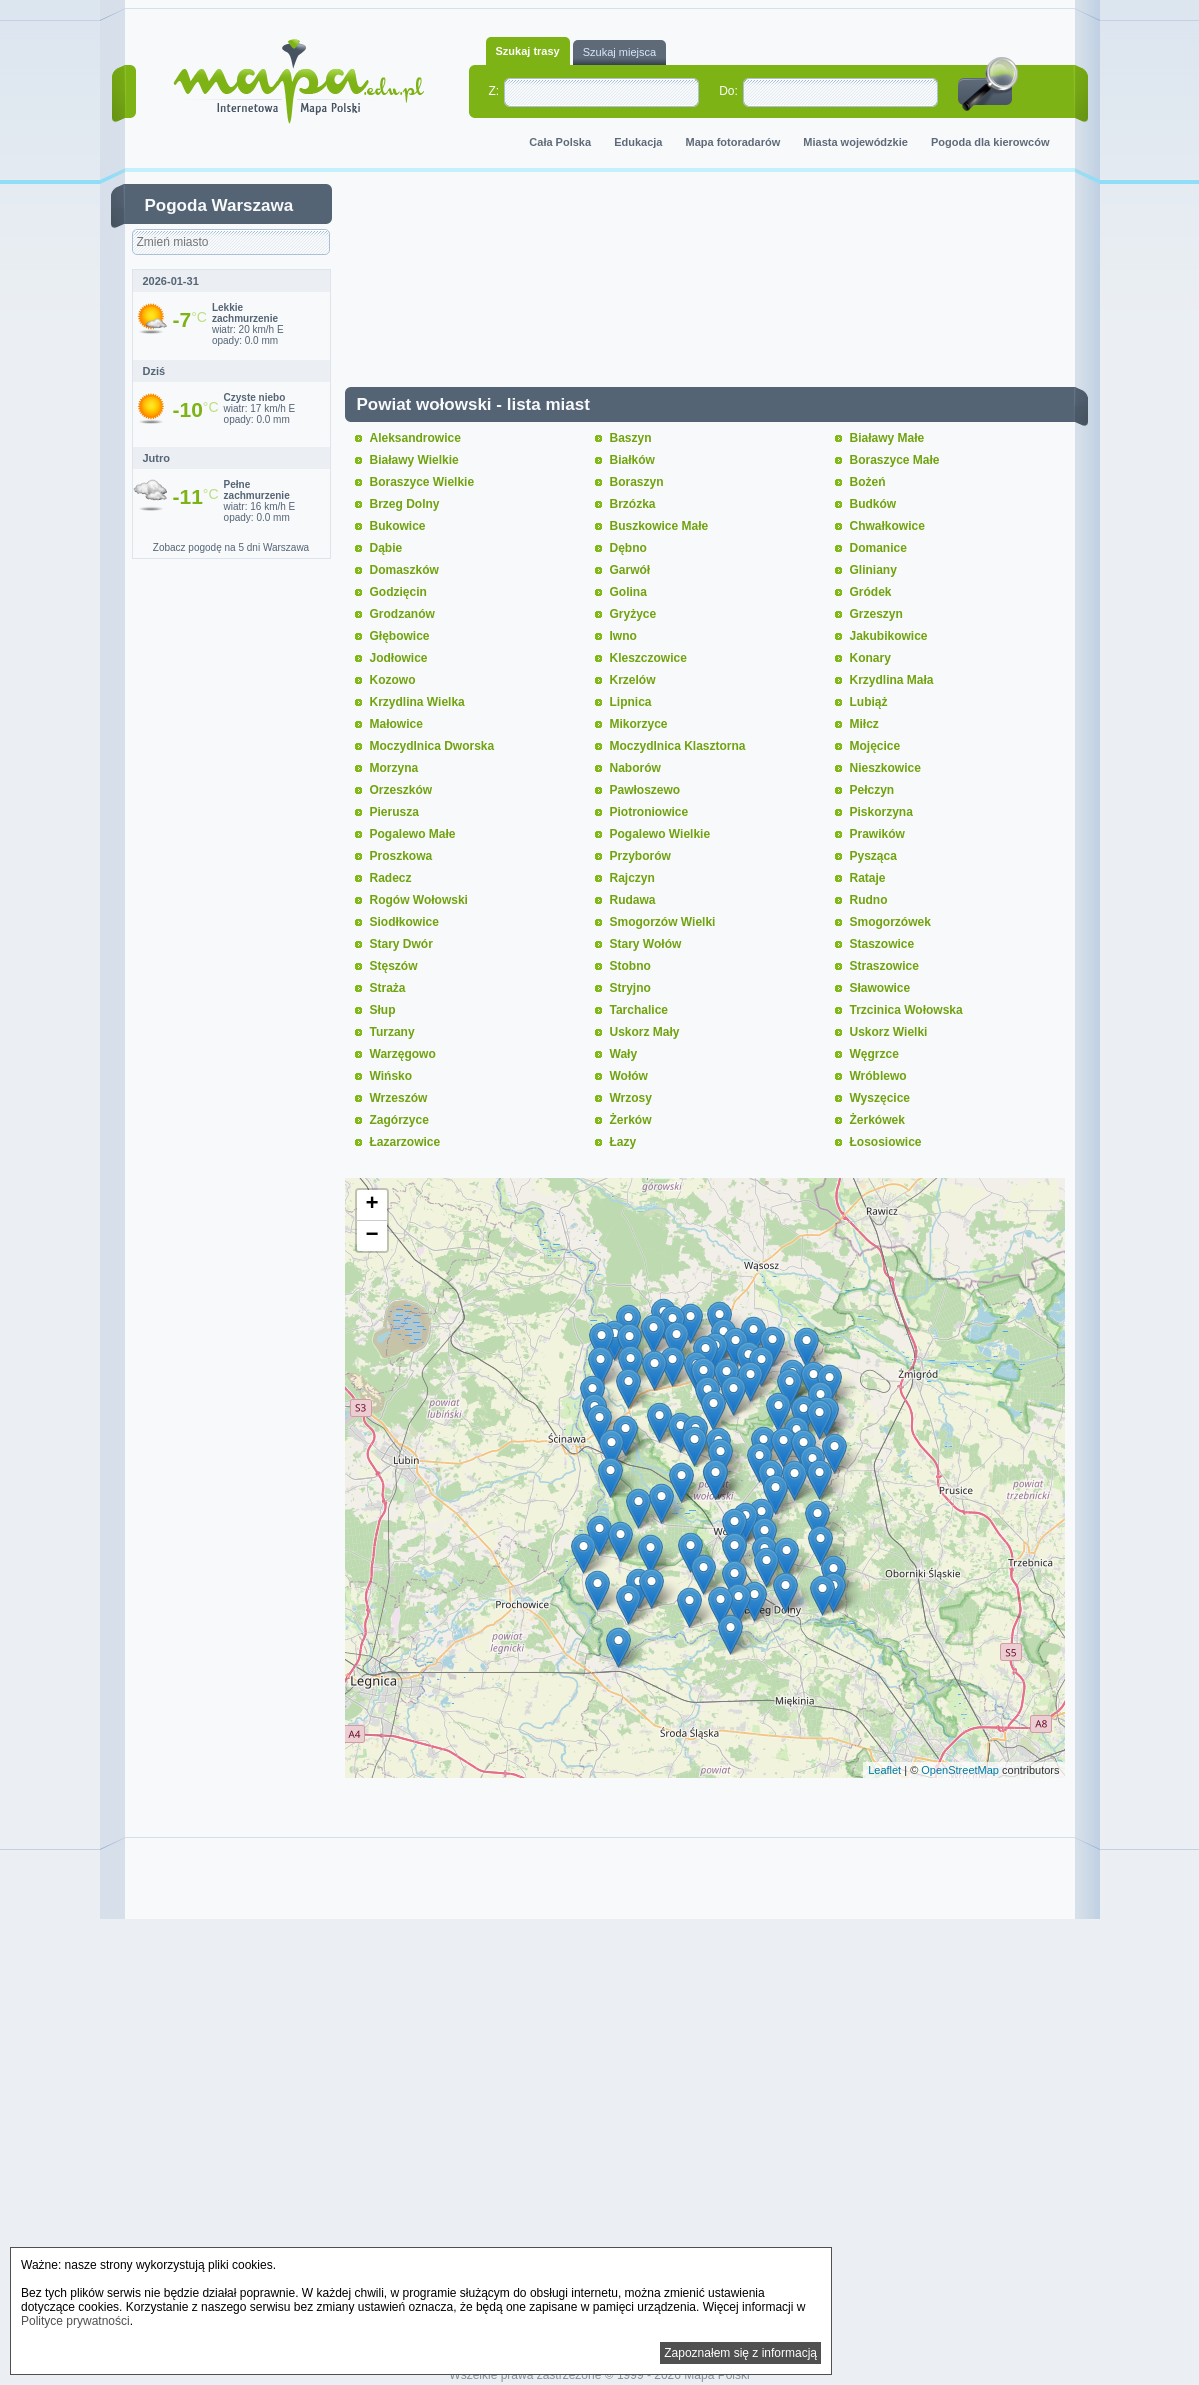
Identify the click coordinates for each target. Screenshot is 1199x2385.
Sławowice (880, 988)
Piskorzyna (881, 812)
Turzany (392, 1032)
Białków (632, 460)
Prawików (877, 834)
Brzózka (633, 504)
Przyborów (640, 856)
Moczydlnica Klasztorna (678, 746)
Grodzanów (402, 614)
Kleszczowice (648, 658)
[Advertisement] (720, 284)
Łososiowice (886, 1142)
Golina (628, 592)
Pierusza (394, 812)
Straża (388, 988)
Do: (728, 91)
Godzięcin (398, 592)
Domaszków (404, 570)
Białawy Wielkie (414, 460)
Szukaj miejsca (619, 52)
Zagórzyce (399, 1120)
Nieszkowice (885, 768)
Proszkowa (401, 856)
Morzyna (394, 768)
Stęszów (394, 966)
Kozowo (393, 680)
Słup (383, 1010)
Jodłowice (399, 658)
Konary (870, 658)
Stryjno (630, 988)
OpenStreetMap (960, 1770)
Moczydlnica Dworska (432, 746)
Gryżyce (633, 614)
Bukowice (398, 526)
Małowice (396, 724)
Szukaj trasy (528, 51)
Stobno (630, 966)
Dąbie (386, 548)
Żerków (631, 1120)
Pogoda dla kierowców (990, 142)
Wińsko (391, 1076)
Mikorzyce (639, 724)
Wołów (629, 1076)
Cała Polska (560, 142)
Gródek (871, 592)
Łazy (623, 1142)
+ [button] (371, 1205)
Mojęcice (875, 746)
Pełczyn (872, 790)
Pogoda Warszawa (219, 205)
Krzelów (633, 680)
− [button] (371, 1236)
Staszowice (882, 944)
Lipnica (631, 702)
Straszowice (884, 966)
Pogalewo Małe (413, 834)
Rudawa (633, 900)
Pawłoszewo (645, 790)
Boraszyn (637, 482)
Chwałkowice (887, 526)
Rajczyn (632, 878)
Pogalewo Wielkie (660, 834)
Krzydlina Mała (892, 680)
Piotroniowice (649, 812)
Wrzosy (631, 1098)
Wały (624, 1054)
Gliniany (873, 570)
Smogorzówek (890, 922)
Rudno (869, 900)
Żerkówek (877, 1120)
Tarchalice (639, 1010)
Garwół (630, 570)
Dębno (628, 548)
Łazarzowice (405, 1142)
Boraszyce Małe (895, 460)
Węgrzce (874, 1054)
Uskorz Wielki (889, 1032)
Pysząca (873, 856)
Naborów (635, 768)
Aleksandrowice (415, 438)
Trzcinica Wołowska (906, 1010)
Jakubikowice (889, 636)
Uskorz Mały (645, 1032)
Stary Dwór (401, 944)
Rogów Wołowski (419, 900)
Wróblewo (878, 1076)
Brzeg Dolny (405, 504)
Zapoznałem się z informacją (740, 2353)
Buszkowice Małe (659, 526)
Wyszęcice (880, 1098)
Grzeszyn (876, 614)
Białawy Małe (887, 438)
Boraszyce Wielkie (422, 482)
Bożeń (868, 482)
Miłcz (864, 724)
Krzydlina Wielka (417, 702)
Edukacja (638, 142)
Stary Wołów (646, 944)
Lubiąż (869, 702)
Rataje (868, 878)
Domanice (878, 548)
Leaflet (884, 1770)
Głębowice (400, 636)
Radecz (391, 878)
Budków (873, 504)
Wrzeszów (399, 1098)
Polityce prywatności (75, 2321)
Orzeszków (401, 790)
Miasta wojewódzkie (855, 142)
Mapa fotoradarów (733, 142)
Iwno (623, 636)
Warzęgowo (403, 1054)
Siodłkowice (404, 922)
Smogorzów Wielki (663, 922)
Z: (494, 91)
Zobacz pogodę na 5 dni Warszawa (231, 547)
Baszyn (631, 438)
